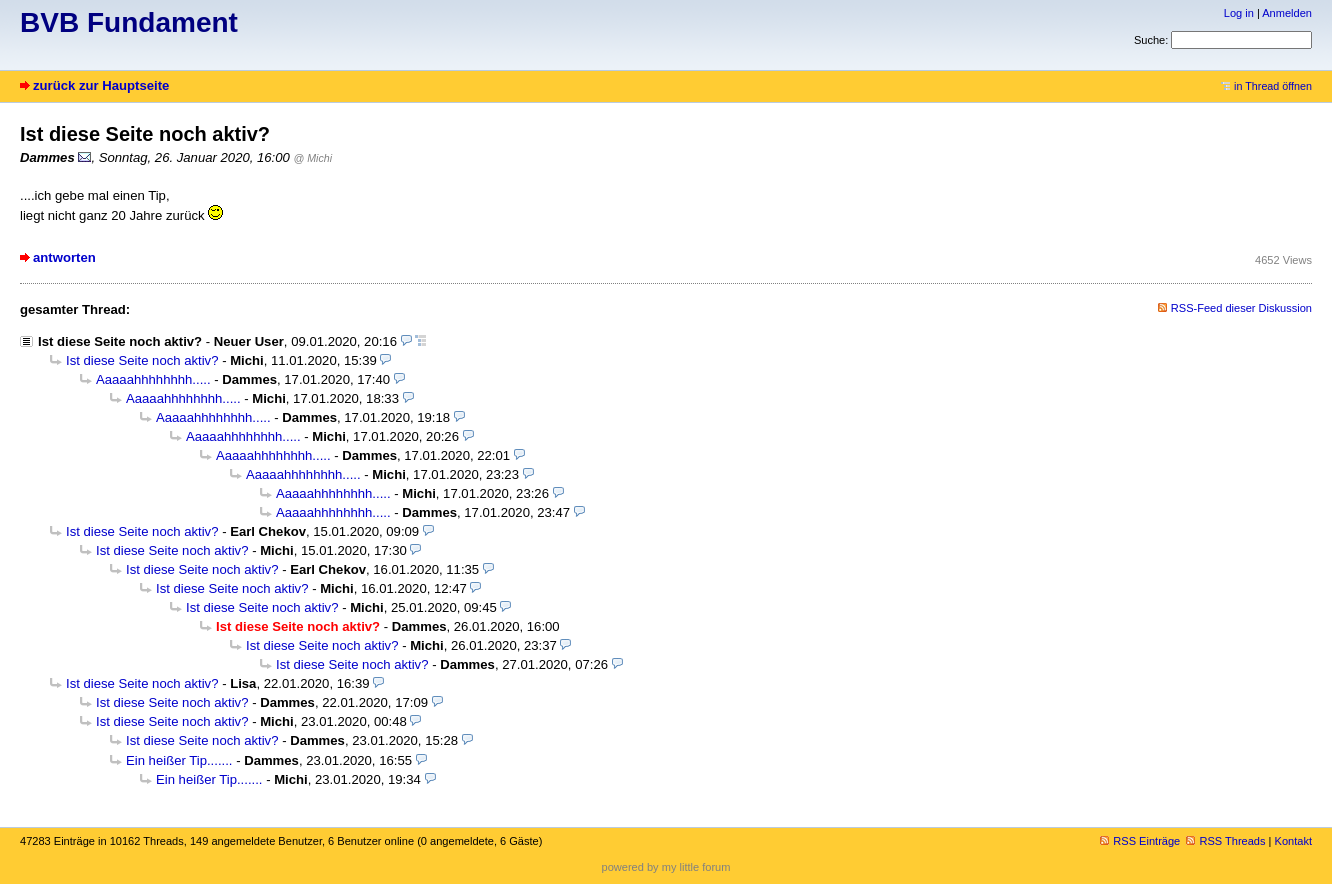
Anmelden (1287, 13)
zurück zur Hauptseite (101, 85)
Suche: (1151, 40)
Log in (1239, 13)
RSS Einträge (1140, 841)
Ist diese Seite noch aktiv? (120, 341)
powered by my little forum (666, 867)
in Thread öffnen (1266, 86)
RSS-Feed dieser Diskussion (1241, 308)
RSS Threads (1225, 841)
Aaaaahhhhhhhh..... (153, 379)
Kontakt (1293, 841)
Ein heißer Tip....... (179, 760)
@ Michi (313, 158)
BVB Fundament (129, 22)
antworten (64, 257)
